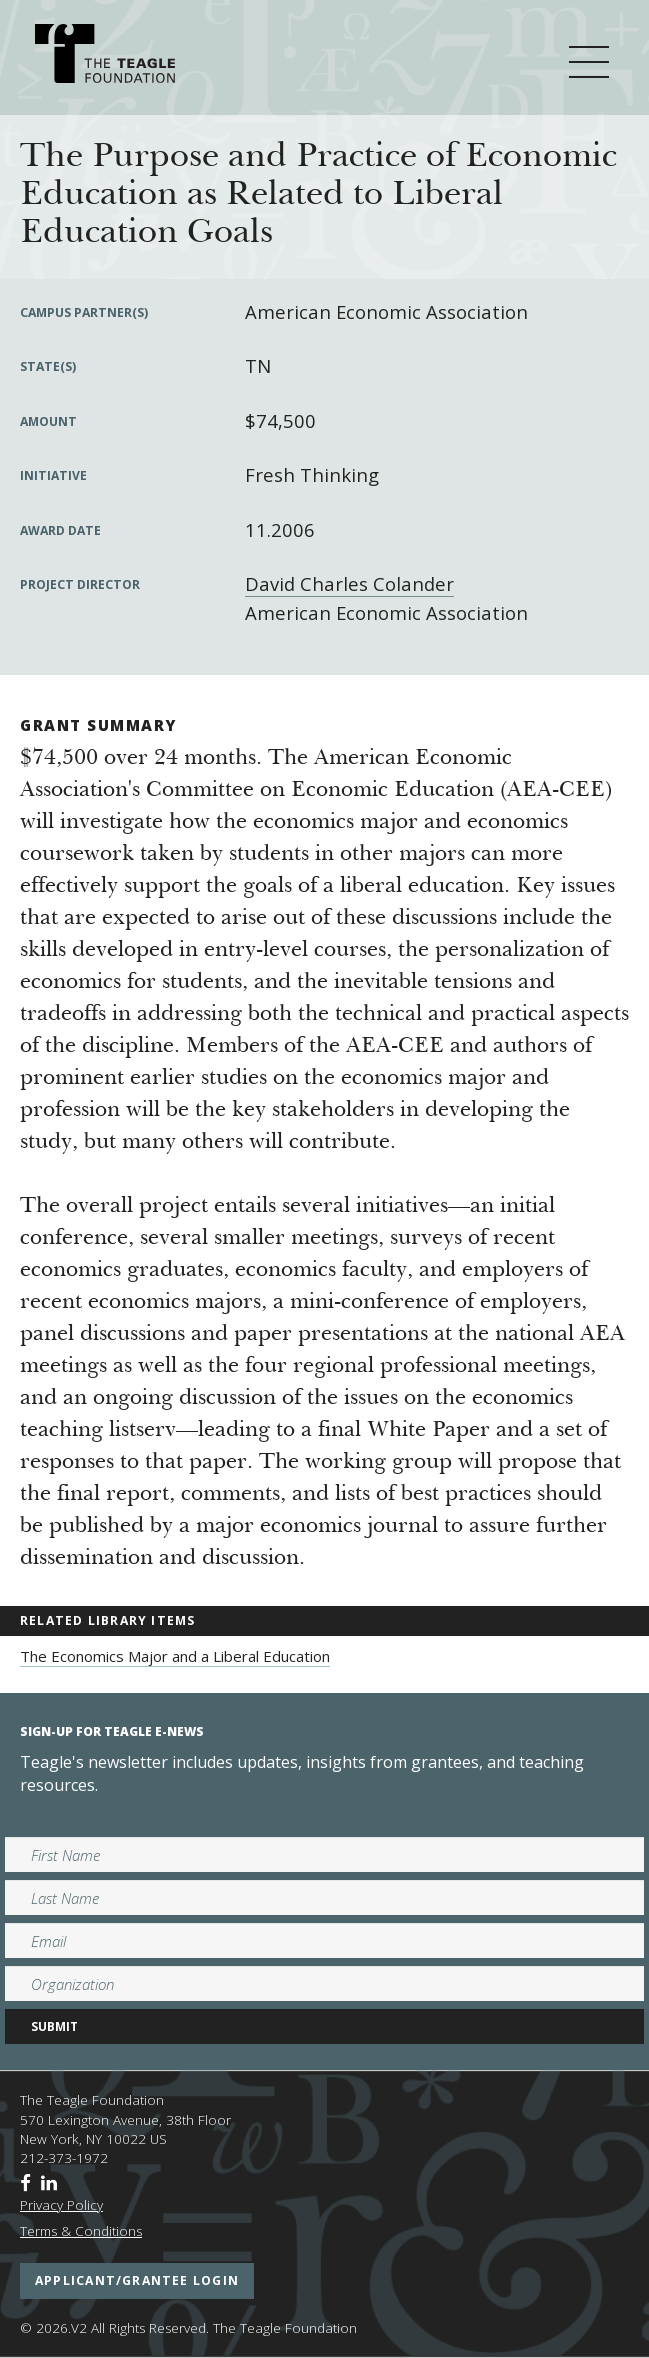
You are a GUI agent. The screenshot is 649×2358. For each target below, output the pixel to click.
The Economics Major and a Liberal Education (175, 1656)
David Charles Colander (349, 583)
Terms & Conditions (81, 2231)
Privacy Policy (61, 2205)
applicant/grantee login (137, 2280)
